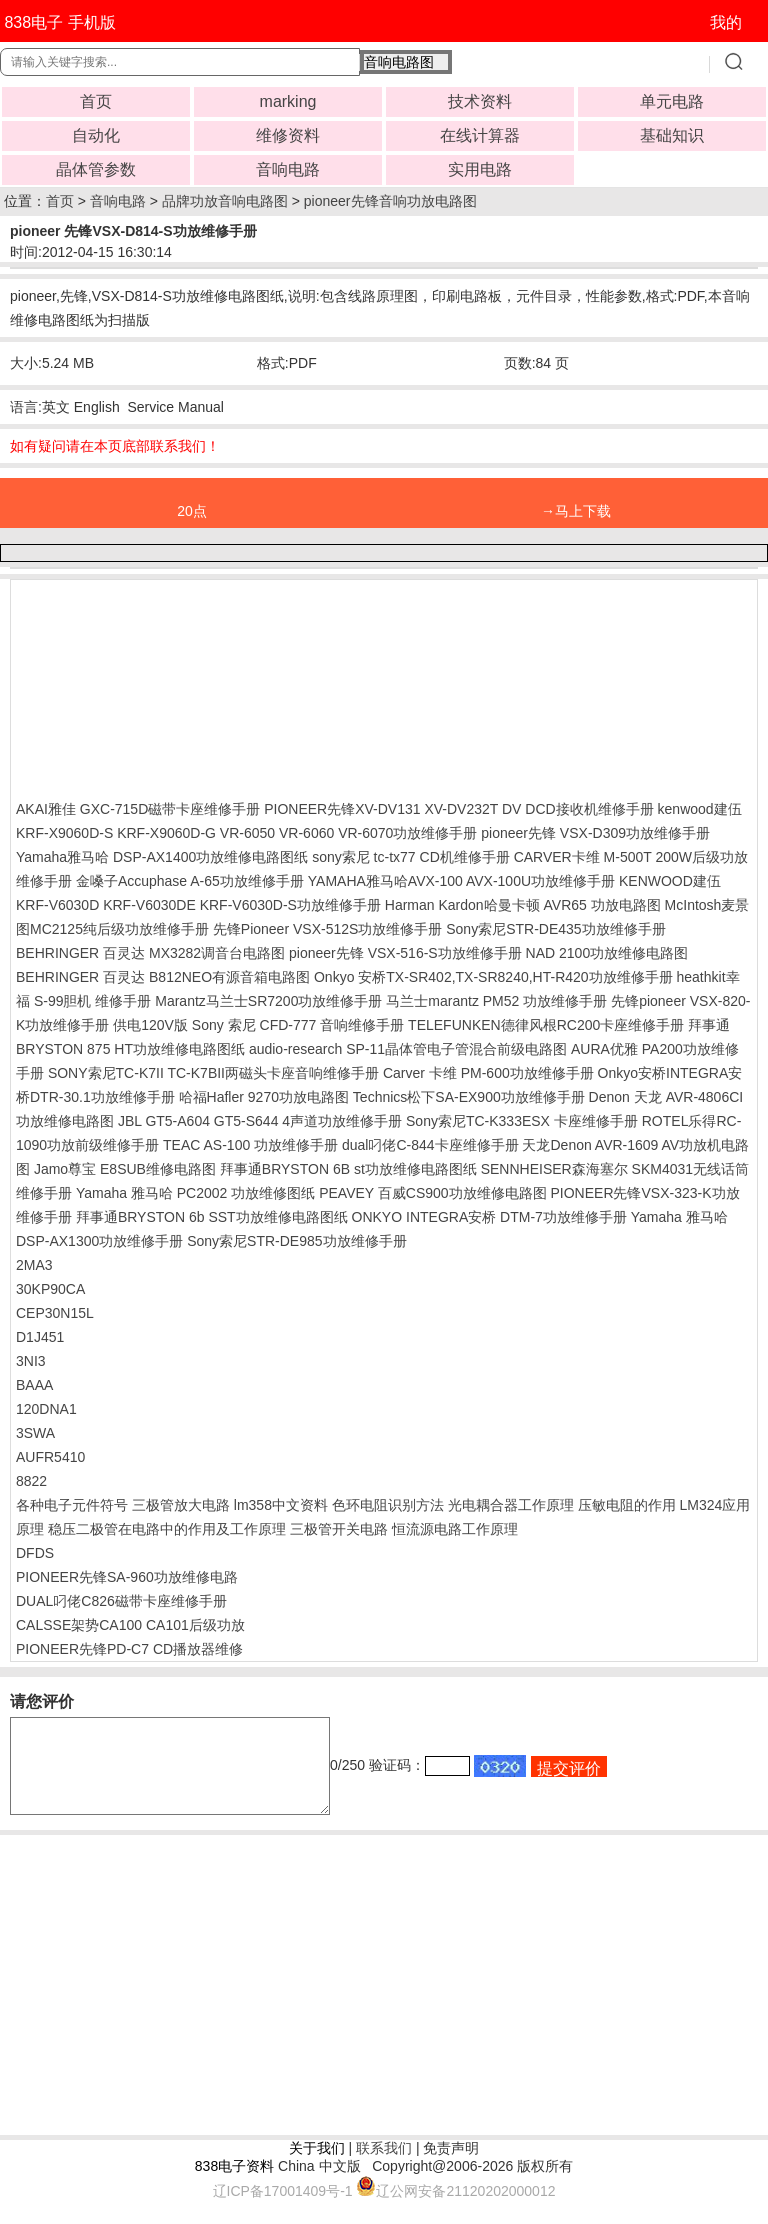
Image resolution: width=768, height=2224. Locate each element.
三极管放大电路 (181, 1505)
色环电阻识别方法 (388, 1505)
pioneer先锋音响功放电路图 (390, 201)
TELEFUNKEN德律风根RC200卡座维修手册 (546, 1025)
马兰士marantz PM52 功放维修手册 (496, 1001)
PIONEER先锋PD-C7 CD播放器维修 (129, 1649)
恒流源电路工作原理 (455, 1529)
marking (288, 101)
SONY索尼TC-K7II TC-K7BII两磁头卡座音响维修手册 (213, 1073)
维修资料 (288, 135)
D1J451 (40, 1337)
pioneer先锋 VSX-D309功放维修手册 (595, 833)
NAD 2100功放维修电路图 (607, 953)
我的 (726, 22)
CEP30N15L (55, 1313)
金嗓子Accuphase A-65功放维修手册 (190, 881)
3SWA (35, 1433)
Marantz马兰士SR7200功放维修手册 (268, 1001)
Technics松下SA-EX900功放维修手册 (469, 1097)
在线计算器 (480, 135)
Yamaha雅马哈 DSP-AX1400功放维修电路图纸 (162, 857)
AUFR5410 (50, 1457)
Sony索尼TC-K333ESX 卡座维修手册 (522, 1121)
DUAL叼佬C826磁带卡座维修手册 (121, 1601)
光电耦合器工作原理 (511, 1505)
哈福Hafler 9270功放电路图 (264, 1097)
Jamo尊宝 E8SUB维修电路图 (125, 1169)
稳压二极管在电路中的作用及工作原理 (167, 1529)
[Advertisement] (176, 685)
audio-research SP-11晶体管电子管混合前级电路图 (408, 1049)
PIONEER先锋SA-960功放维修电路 (127, 1577)
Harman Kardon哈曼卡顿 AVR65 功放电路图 (523, 905)
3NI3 (31, 1361)
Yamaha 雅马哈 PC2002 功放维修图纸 (195, 1193)
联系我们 (384, 2166)
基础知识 (672, 135)
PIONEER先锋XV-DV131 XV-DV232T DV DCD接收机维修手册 (459, 809)
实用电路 (480, 169)
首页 (96, 101)
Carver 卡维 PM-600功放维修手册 (488, 1073)
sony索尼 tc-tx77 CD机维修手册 (411, 857)
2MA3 (34, 1265)
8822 (31, 1481)
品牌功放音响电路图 (225, 201)
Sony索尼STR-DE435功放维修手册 (555, 929)
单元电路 (672, 101)
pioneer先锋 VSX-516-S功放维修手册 (405, 953)
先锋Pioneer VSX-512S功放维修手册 (328, 929)
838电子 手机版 (59, 22)
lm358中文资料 (281, 1505)
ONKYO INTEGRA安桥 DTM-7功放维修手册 (489, 1217)
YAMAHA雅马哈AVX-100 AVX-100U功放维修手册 (461, 881)
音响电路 (288, 169)
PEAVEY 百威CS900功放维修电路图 (432, 1193)
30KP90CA (50, 1289)
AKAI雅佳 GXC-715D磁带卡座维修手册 (138, 809)
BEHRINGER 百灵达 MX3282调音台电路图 (150, 953)
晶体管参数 (96, 169)
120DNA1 (46, 1409)
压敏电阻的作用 (627, 1505)
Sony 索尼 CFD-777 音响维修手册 (298, 1025)
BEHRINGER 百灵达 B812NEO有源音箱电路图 (163, 977)
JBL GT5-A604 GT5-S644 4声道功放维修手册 (260, 1121)
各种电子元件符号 (72, 1505)
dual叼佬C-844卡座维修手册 (430, 1145)
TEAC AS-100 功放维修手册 (250, 1145)
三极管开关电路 (339, 1529)
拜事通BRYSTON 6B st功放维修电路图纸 (348, 1169)
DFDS (35, 1553)
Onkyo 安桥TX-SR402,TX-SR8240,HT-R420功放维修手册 (493, 977)
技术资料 (480, 101)
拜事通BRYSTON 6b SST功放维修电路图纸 (212, 1217)
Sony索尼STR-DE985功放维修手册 (296, 1241)
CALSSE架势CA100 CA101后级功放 (130, 1625)
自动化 (96, 135)
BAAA (34, 1385)
